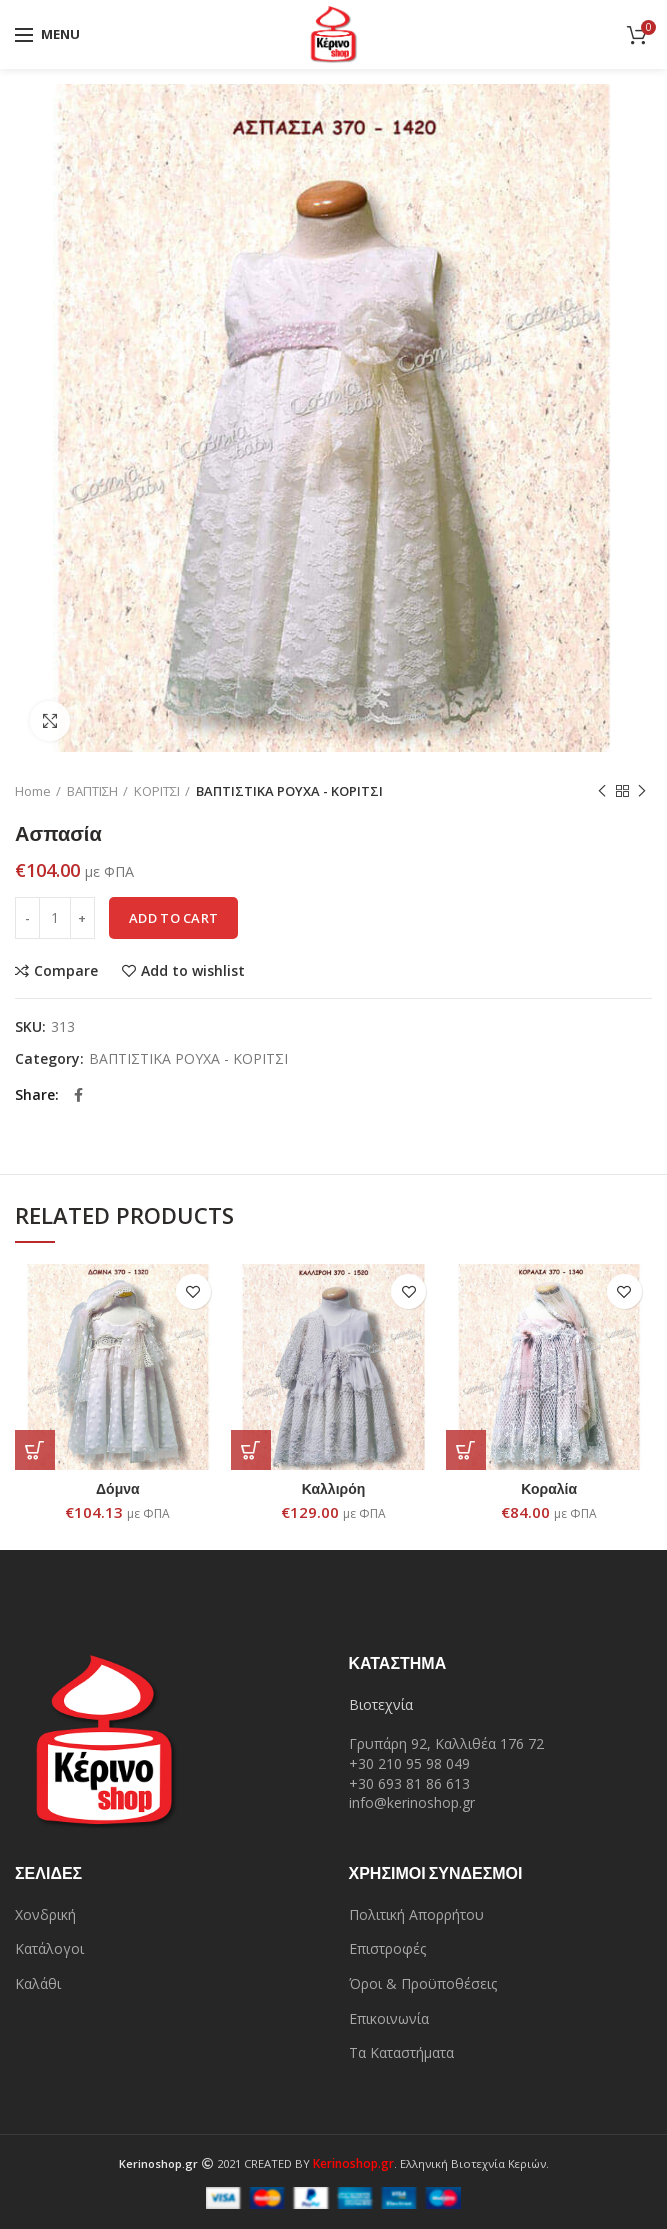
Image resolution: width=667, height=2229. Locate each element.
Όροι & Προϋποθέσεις (423, 1983)
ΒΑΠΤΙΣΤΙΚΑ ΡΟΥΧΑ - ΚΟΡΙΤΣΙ (289, 791)
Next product (642, 791)
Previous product (602, 791)
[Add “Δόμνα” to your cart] (35, 1450)
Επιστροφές (387, 1948)
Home (33, 791)
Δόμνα (118, 1488)
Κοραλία (549, 1488)
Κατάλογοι (49, 1948)
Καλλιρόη (334, 1488)
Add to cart (173, 918)
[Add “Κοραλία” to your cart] (466, 1450)
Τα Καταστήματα (401, 2052)
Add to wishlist (193, 971)
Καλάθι (38, 1983)
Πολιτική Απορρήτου (416, 1914)
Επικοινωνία (389, 2018)
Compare (66, 971)
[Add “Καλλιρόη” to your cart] (251, 1450)
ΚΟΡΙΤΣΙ (157, 791)
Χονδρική (45, 1914)
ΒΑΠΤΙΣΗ (92, 791)
